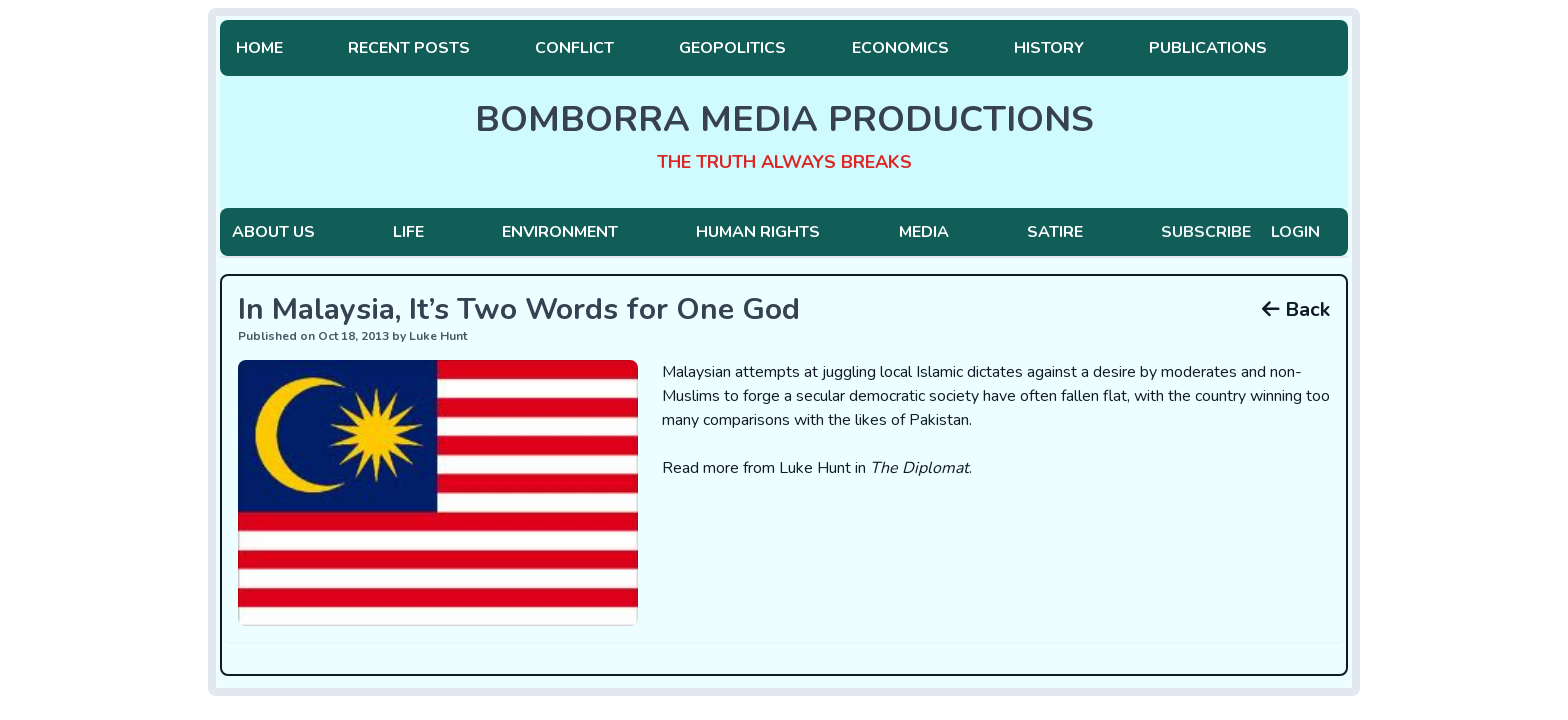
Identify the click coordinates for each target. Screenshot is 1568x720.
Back (1296, 309)
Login (1295, 232)
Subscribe (1206, 232)
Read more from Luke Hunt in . (817, 468)
